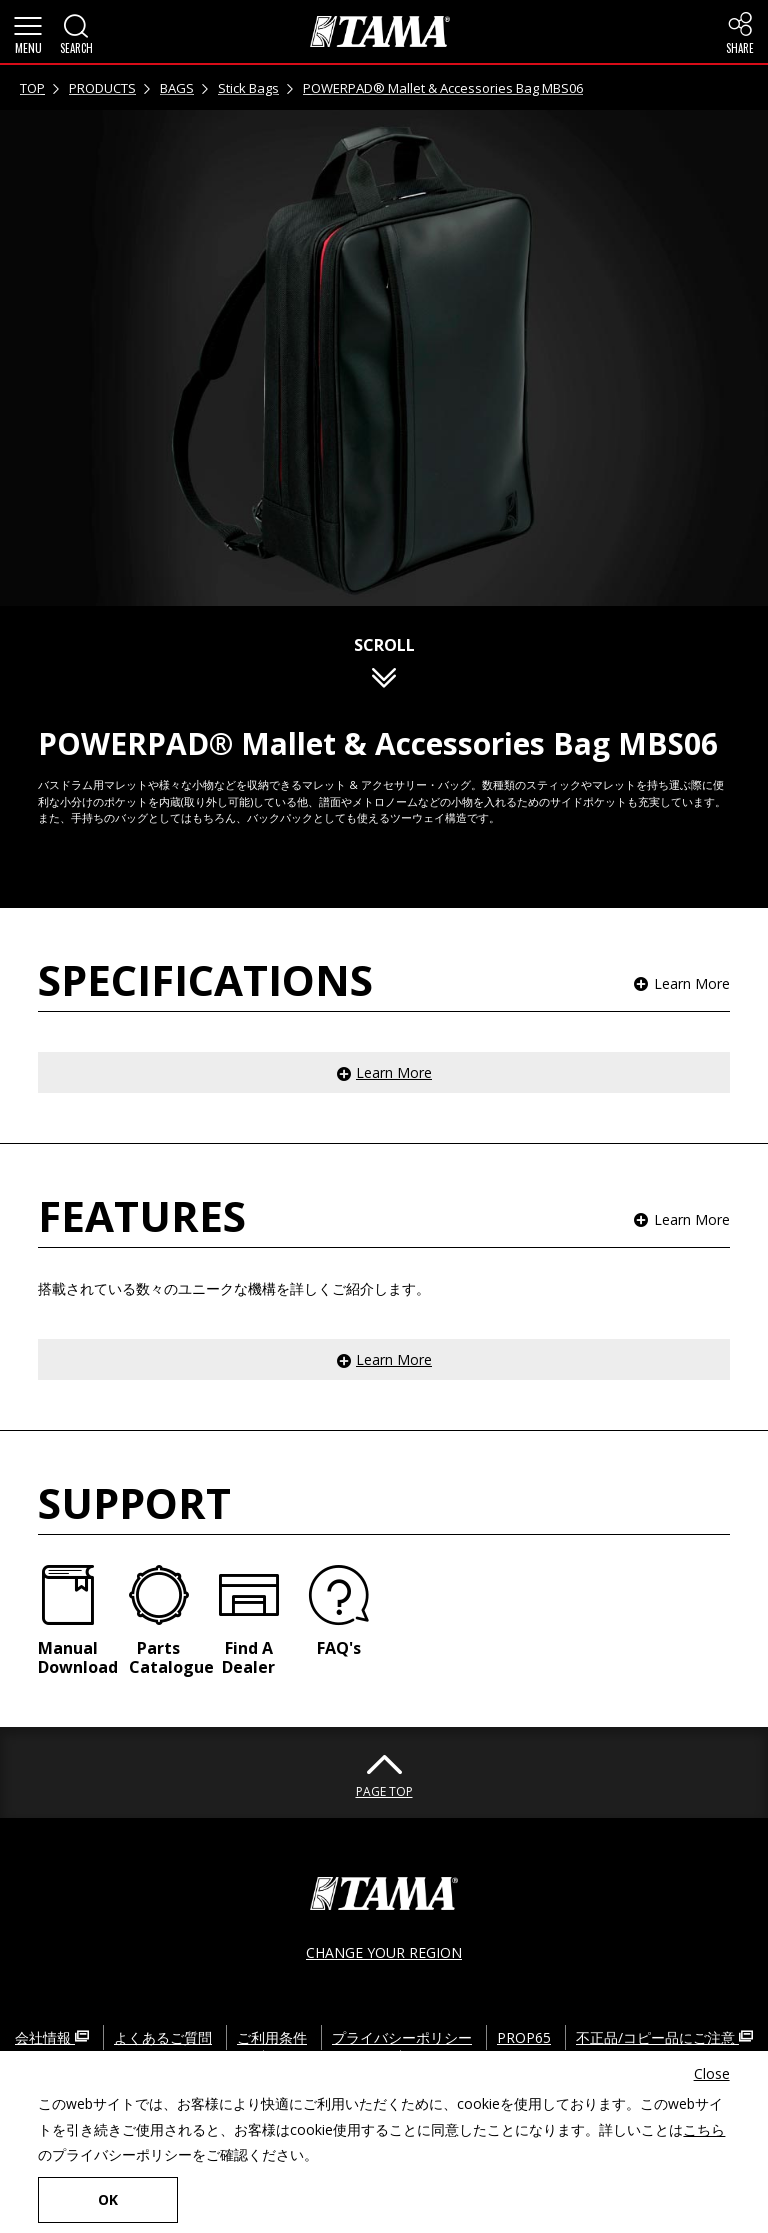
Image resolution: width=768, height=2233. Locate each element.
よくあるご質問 (163, 2037)
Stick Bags (248, 88)
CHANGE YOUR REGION (384, 1952)
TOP (32, 88)
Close (712, 2073)
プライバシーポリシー (402, 2037)
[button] (28, 32)
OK (108, 2199)
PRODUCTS (102, 88)
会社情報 (52, 2037)
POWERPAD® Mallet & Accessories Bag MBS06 (443, 88)
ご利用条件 (272, 2037)
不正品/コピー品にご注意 (664, 2037)
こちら (704, 2129)
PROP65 (524, 2037)
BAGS (177, 88)
